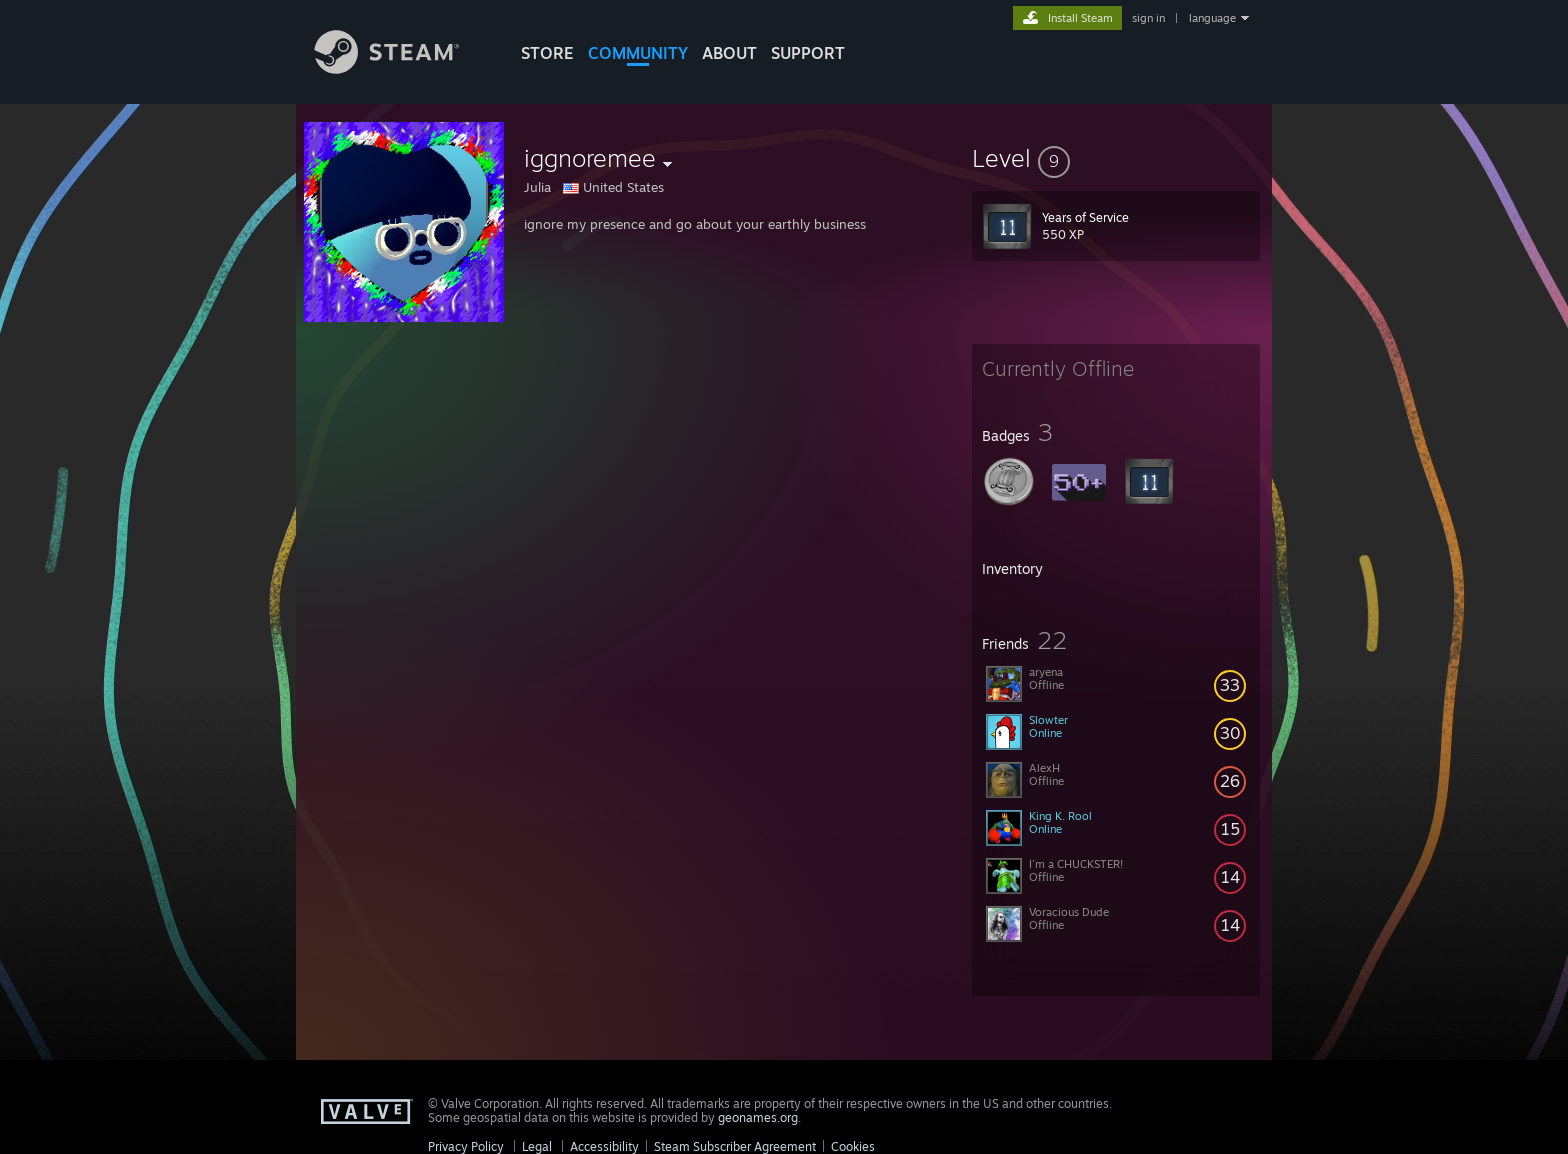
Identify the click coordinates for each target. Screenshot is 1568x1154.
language (1212, 18)
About (729, 53)
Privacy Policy (466, 1146)
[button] (1116, 158)
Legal (537, 1146)
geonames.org (758, 1117)
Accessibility (604, 1146)
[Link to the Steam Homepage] (402, 68)
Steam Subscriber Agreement (735, 1146)
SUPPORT (808, 53)
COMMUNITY (638, 53)
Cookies (853, 1146)
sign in (1148, 18)
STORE (547, 53)
